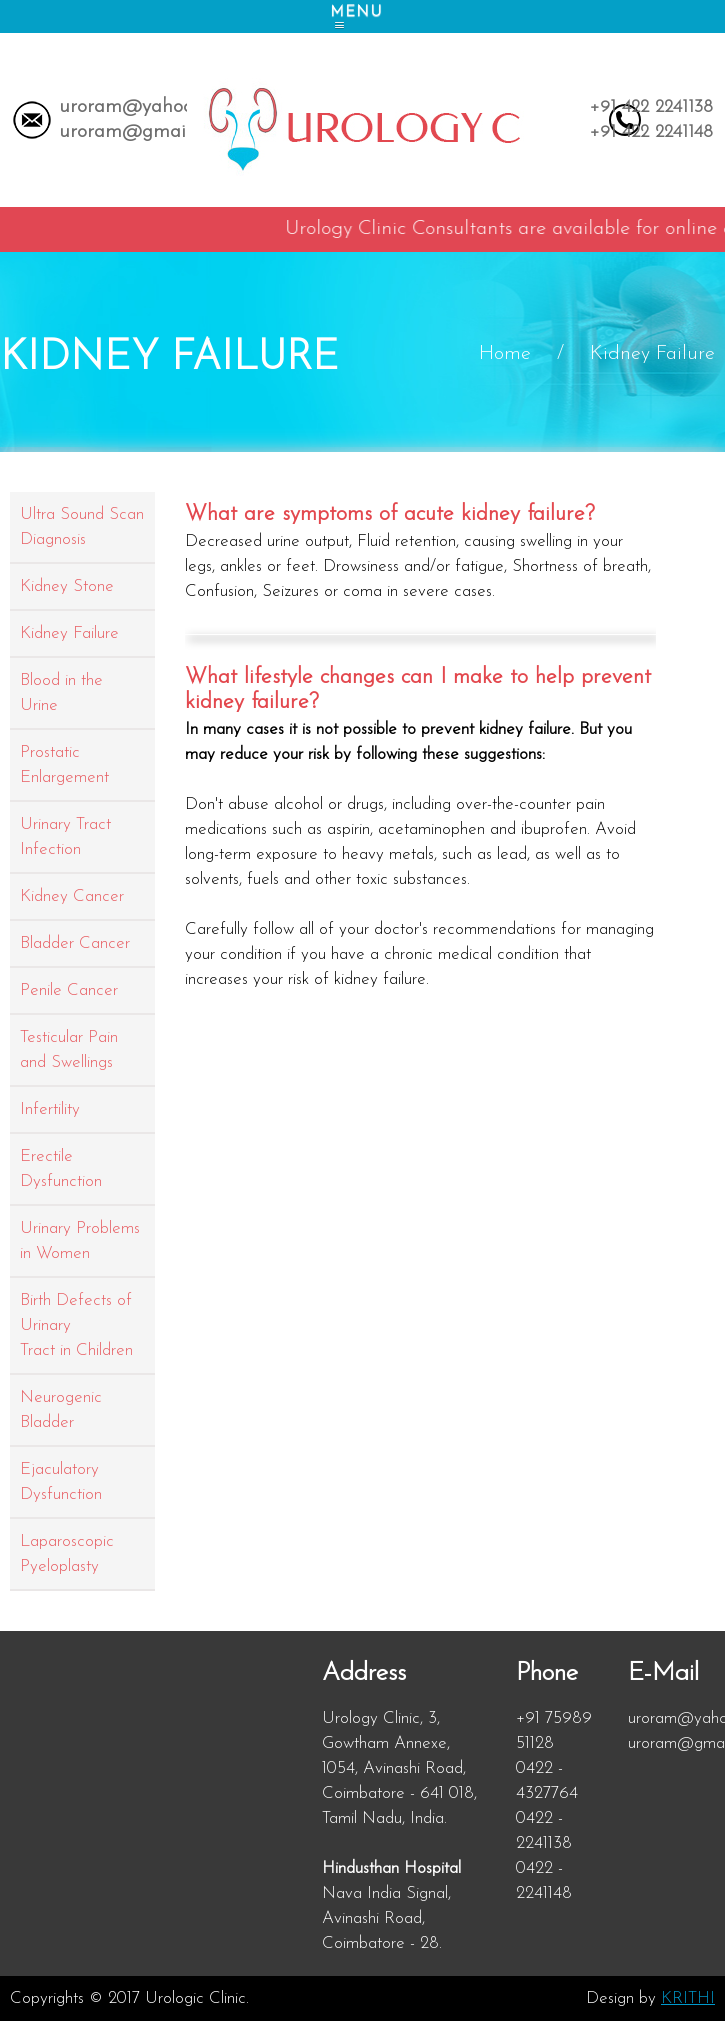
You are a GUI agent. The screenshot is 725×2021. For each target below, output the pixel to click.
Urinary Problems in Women (80, 1241)
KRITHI (688, 1998)
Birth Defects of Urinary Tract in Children (76, 1325)
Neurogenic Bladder (61, 1410)
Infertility (50, 1109)
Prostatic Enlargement (64, 765)
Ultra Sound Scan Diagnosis (82, 527)
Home (505, 354)
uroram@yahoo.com (145, 107)
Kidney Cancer (72, 896)
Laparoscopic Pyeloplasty (67, 1554)
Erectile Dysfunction (61, 1169)
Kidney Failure (69, 633)
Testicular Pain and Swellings (69, 1050)
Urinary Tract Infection (65, 837)
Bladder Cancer (75, 943)
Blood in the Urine (61, 693)
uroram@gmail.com (144, 132)
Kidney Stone (67, 586)
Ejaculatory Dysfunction (61, 1482)
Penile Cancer (69, 990)
